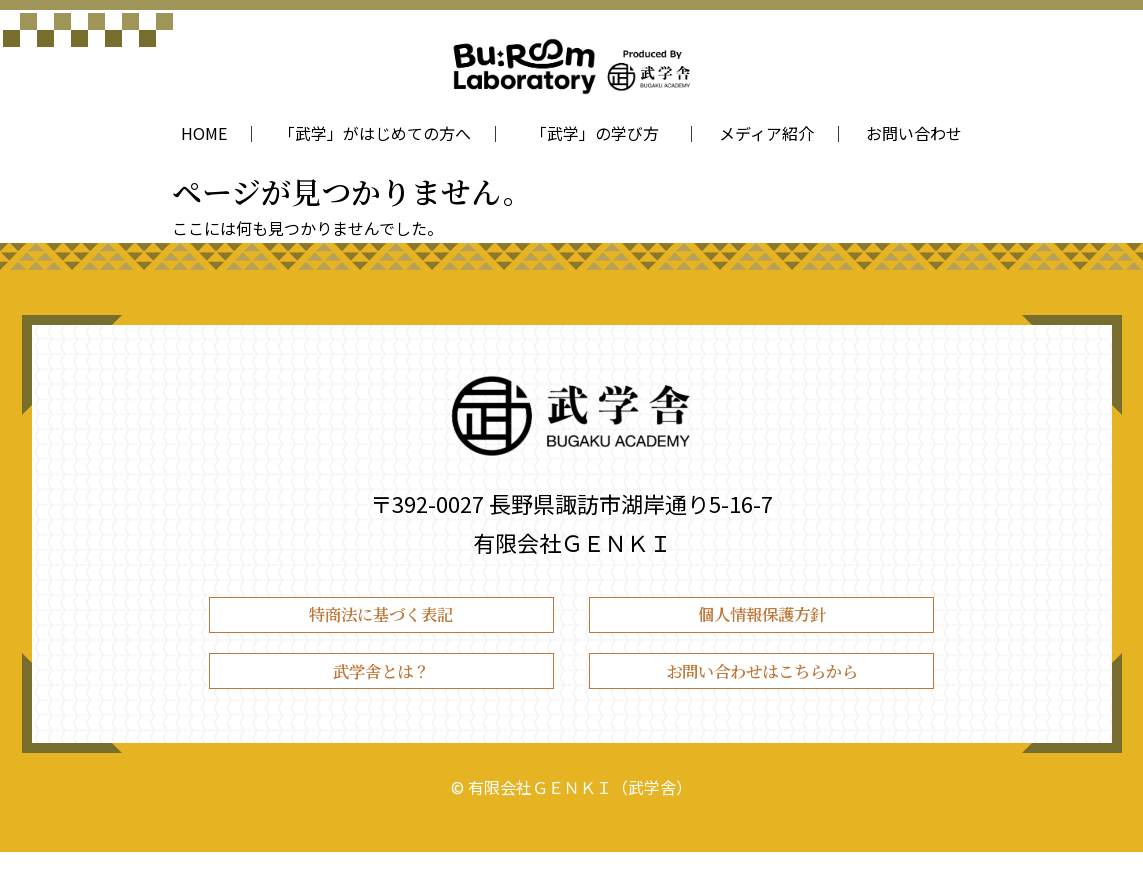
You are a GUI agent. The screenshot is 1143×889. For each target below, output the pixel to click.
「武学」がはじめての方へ (375, 133)
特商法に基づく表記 (381, 623)
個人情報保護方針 (762, 623)
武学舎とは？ (381, 698)
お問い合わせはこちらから (762, 698)
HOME (204, 133)
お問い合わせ (914, 133)
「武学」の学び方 (599, 133)
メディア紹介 (766, 133)
